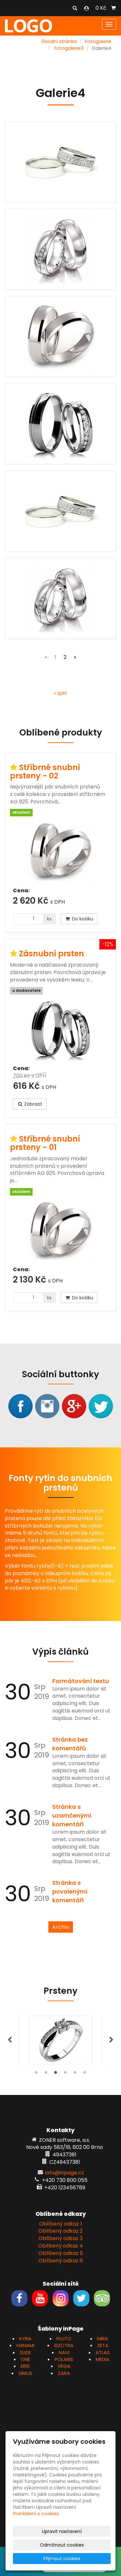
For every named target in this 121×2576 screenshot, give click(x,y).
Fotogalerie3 (69, 48)
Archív (60, 1927)
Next (111, 2040)
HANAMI (25, 2345)
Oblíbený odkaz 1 (60, 2223)
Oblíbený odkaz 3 (60, 2238)
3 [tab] (56, 2074)
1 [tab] (36, 2074)
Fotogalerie (98, 41)
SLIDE (25, 2352)
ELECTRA (64, 2345)
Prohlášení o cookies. (36, 2513)
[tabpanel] (60, 2040)
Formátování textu (80, 1681)
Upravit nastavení (62, 2531)
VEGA (64, 2366)
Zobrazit (29, 1104)
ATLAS (103, 2352)
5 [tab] (75, 2074)
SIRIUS (25, 2373)
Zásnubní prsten (51, 953)
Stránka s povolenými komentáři (69, 1891)
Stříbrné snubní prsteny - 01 (45, 1143)
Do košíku (79, 919)
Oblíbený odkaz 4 (60, 2245)
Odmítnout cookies (62, 2545)
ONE (25, 2359)
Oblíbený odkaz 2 (60, 2231)
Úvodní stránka (59, 41)
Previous (9, 2040)
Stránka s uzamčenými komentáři (71, 1815)
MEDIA (102, 2359)
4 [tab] (65, 2074)
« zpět (60, 693)
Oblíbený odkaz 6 (60, 2260)
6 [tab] (85, 2074)
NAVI (64, 2352)
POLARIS (64, 2359)
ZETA (102, 2345)
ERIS (25, 2366)
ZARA (64, 2373)
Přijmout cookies (61, 2558)
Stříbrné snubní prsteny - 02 (45, 771)
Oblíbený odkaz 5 (60, 2253)
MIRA (102, 2338)
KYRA (25, 2338)
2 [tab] (46, 2074)
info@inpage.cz (64, 2172)
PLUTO (63, 2338)
